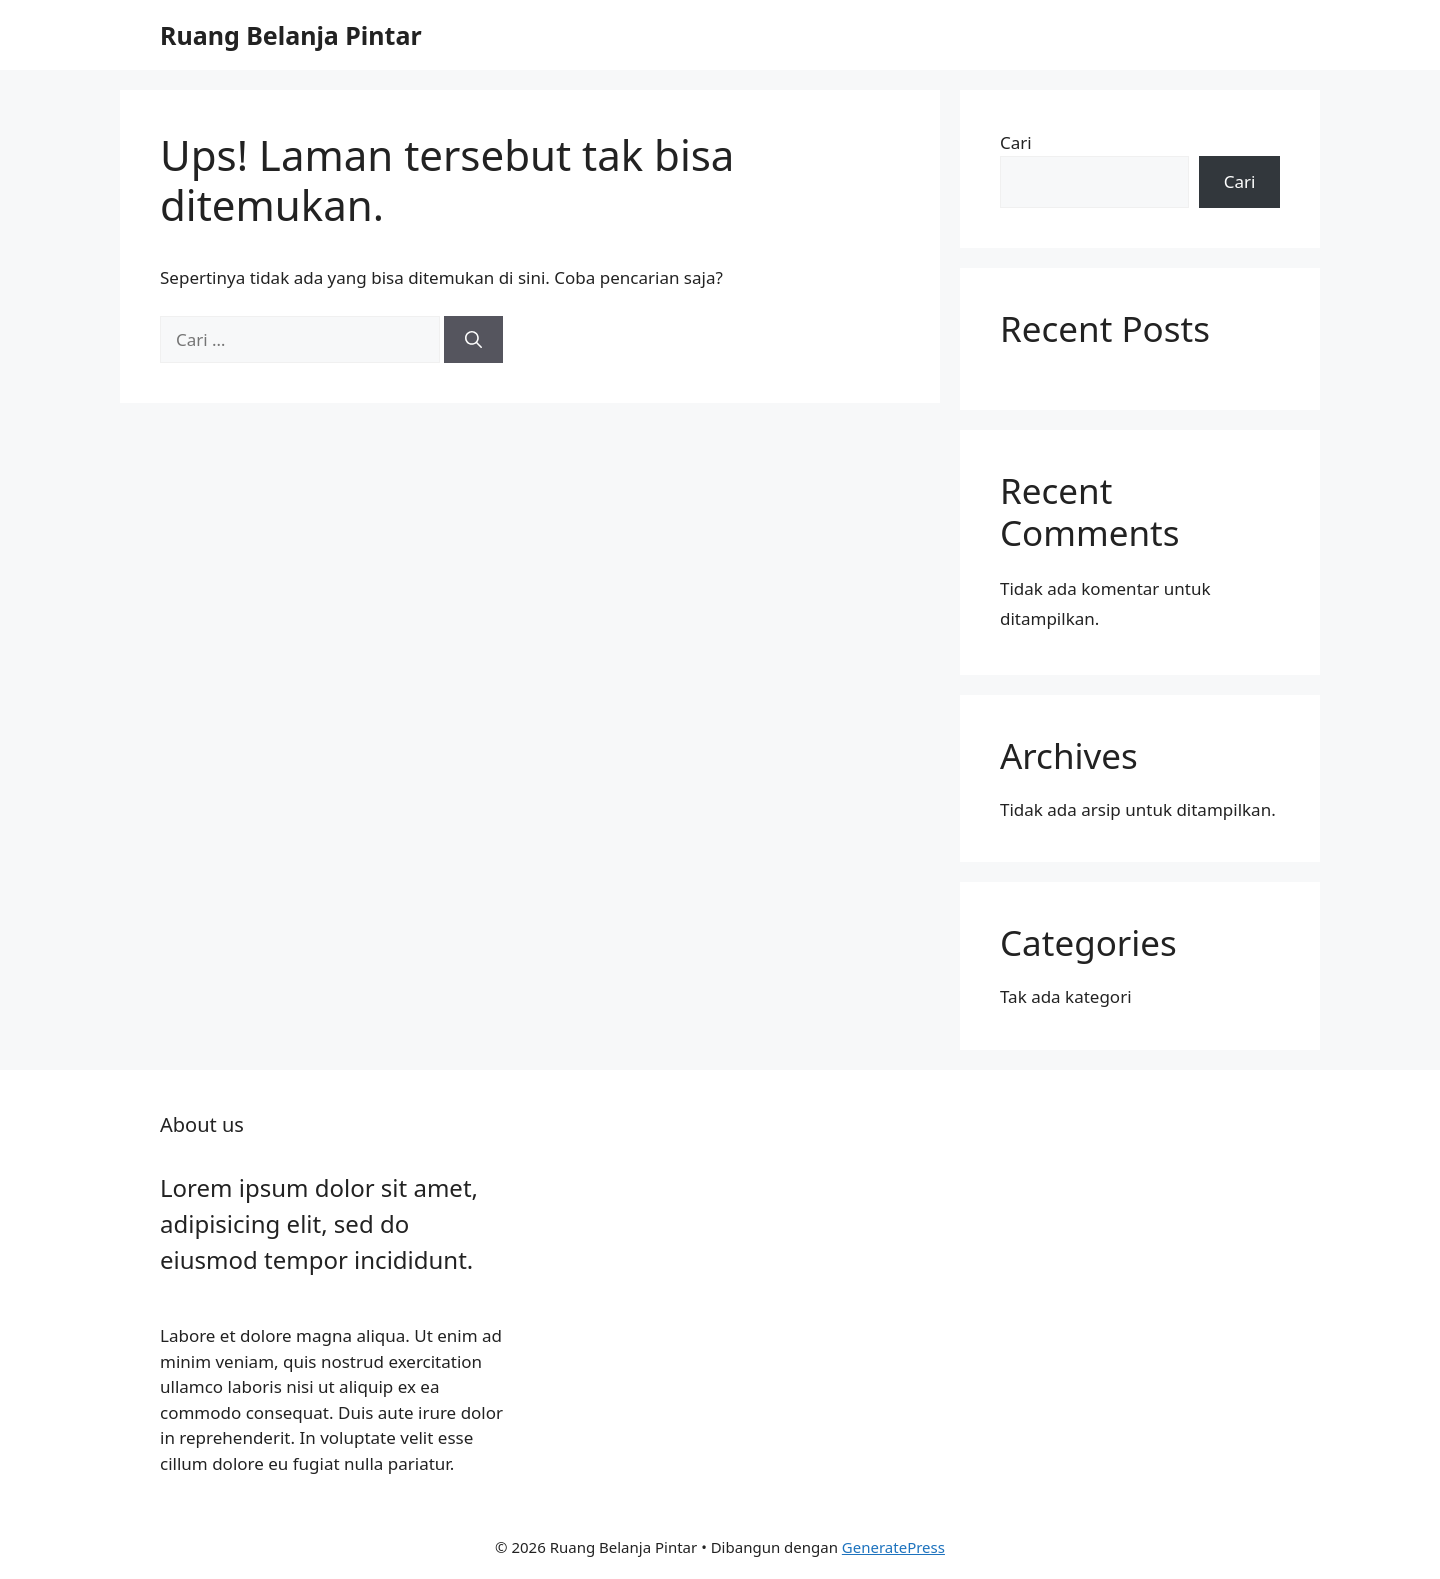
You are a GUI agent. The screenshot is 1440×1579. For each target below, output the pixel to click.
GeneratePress (893, 1547)
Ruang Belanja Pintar (291, 35)
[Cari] (473, 340)
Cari (1016, 142)
